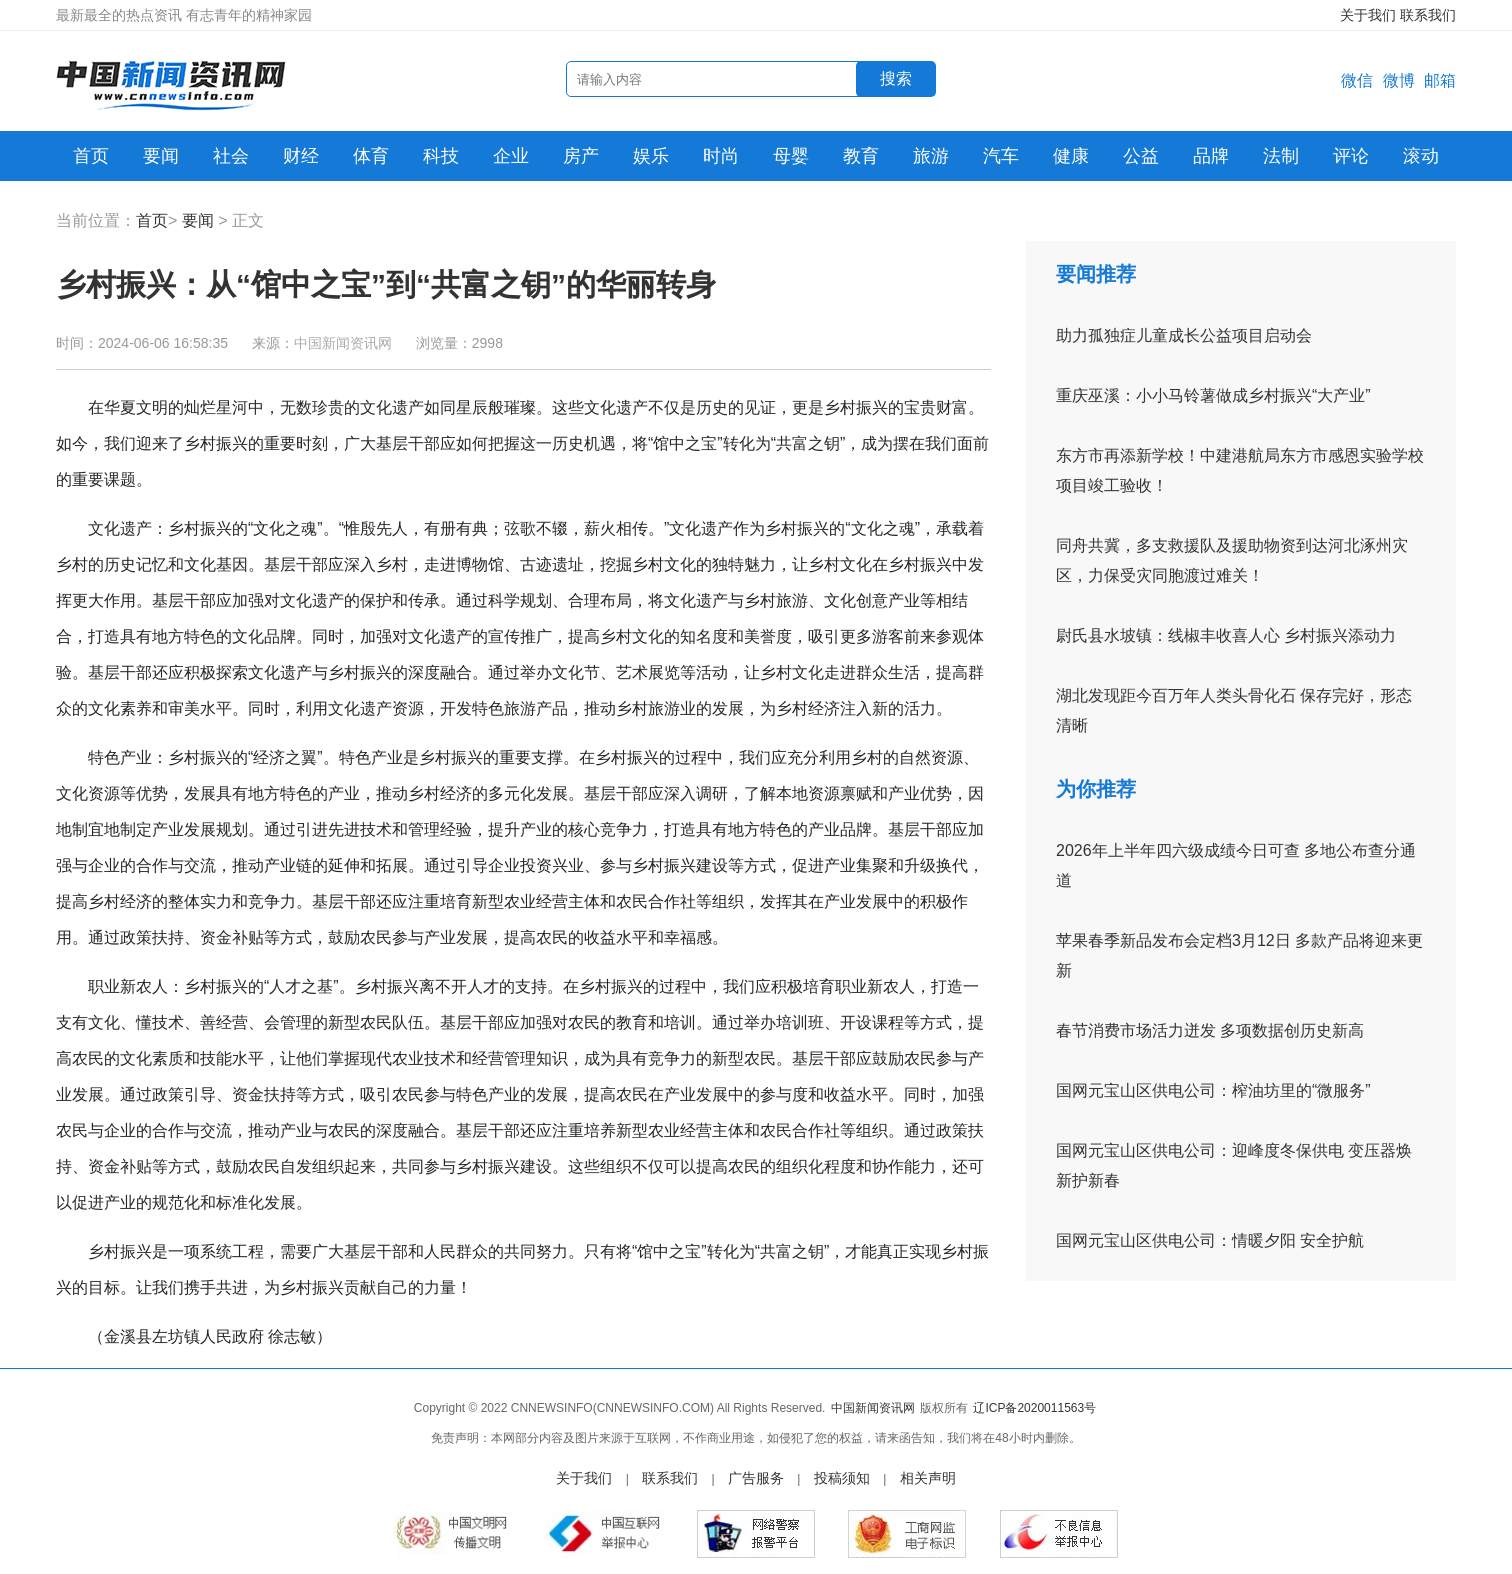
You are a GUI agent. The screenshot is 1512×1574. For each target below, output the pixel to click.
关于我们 (1368, 15)
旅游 (931, 156)
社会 (231, 156)
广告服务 (756, 1478)
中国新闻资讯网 (343, 343)
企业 (511, 156)
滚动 (1421, 156)
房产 (581, 156)
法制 (1281, 156)
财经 (301, 156)
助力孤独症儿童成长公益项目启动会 (1184, 335)
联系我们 (1428, 15)
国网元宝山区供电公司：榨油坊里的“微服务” (1213, 1090)
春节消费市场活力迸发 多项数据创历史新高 (1210, 1030)
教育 (861, 156)
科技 (441, 156)
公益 (1141, 156)
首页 (91, 156)
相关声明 (928, 1478)
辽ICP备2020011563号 (1034, 1408)
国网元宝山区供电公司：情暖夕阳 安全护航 (1210, 1240)
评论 (1351, 156)
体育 (371, 156)
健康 (1071, 156)
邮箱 (1440, 80)
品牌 (1211, 156)
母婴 (791, 156)
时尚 (721, 156)
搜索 (896, 78)
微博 (1399, 80)
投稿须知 (842, 1478)
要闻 (161, 156)
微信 (1357, 80)
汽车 (1001, 156)
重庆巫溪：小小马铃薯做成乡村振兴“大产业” (1213, 395)
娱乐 (651, 156)
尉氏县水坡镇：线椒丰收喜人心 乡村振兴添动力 (1226, 635)
